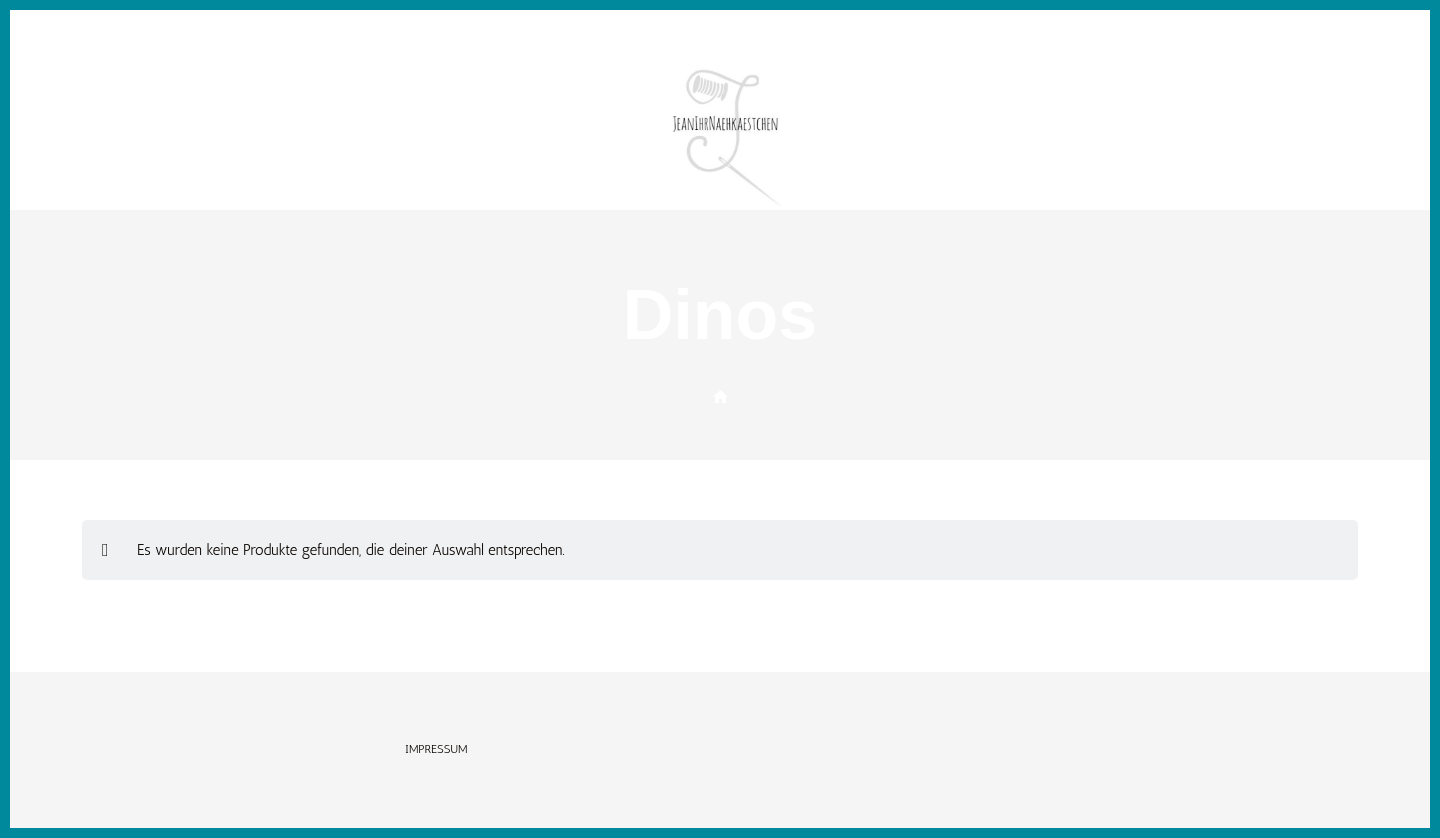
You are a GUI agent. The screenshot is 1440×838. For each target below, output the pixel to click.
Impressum (436, 749)
